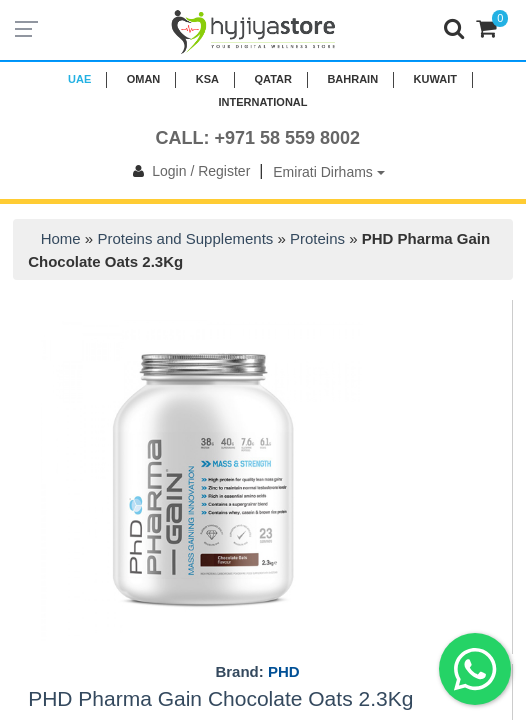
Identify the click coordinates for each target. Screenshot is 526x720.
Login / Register (187, 171)
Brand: (257, 672)
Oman (144, 79)
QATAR (272, 79)
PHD (284, 671)
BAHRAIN (352, 79)
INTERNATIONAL (262, 102)
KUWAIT (435, 79)
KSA (207, 79)
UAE (79, 79)
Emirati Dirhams (328, 172)
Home (61, 238)
